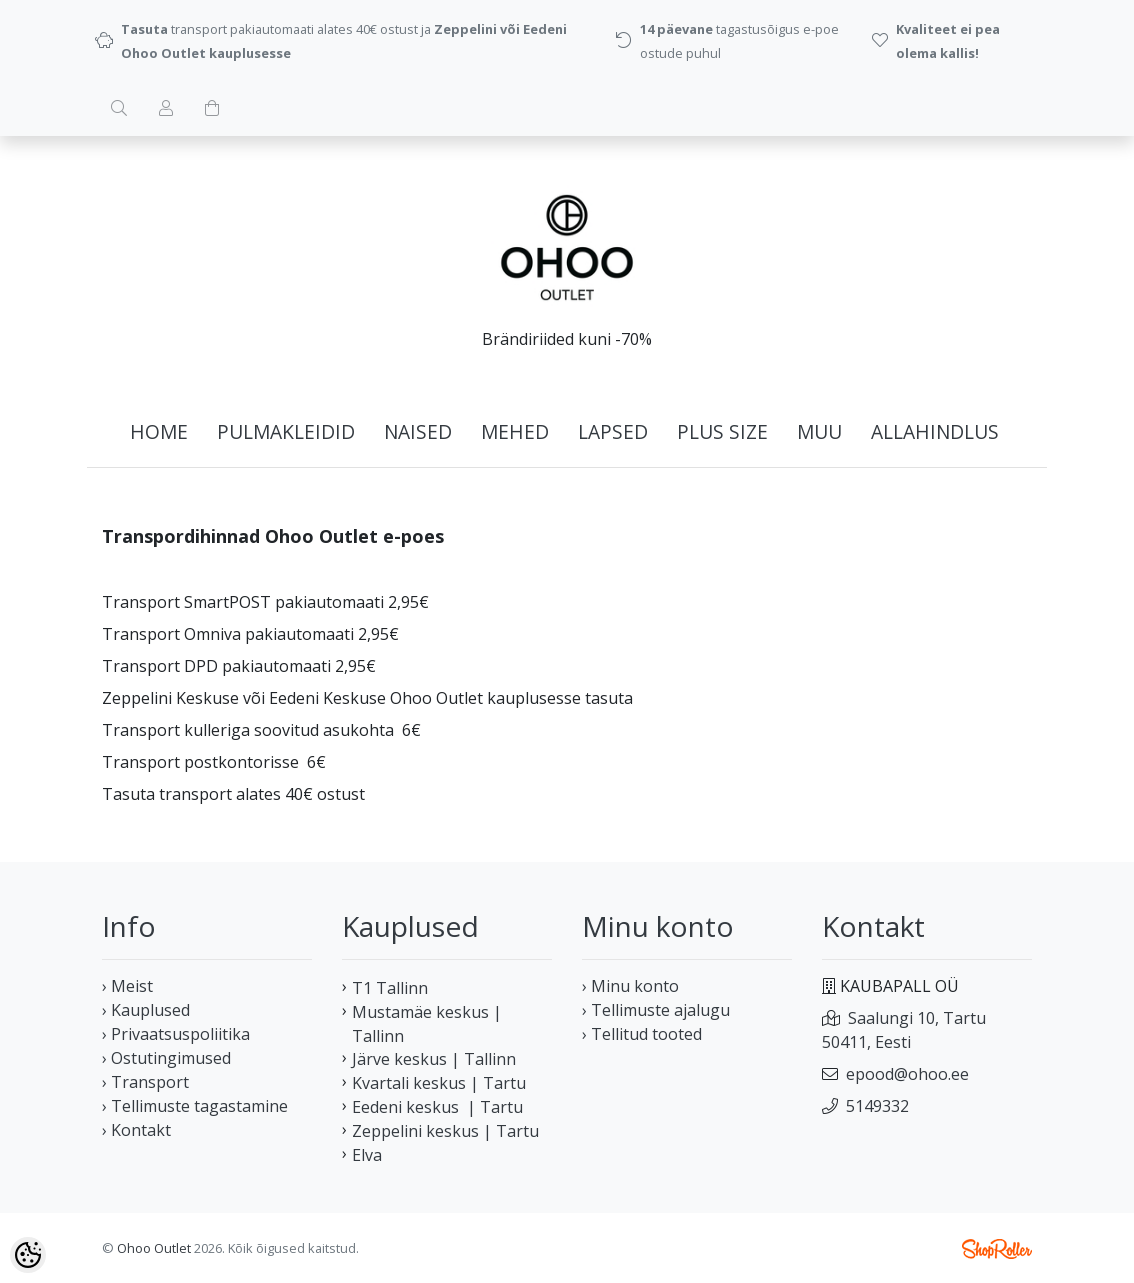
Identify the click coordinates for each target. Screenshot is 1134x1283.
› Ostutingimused (166, 1058)
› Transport (145, 1082)
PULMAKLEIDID (286, 431)
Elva (367, 1155)
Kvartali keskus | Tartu (439, 1083)
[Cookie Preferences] (28, 1255)
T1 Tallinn (390, 988)
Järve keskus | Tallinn (434, 1059)
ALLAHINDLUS (935, 431)
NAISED (418, 431)
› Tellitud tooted (642, 1034)
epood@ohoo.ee (907, 1074)
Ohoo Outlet (154, 1248)
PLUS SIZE (722, 431)
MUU (819, 431)
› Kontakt (136, 1130)
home (159, 431)
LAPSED (613, 431)
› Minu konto (630, 986)
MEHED (515, 431)
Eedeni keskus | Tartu (437, 1107)
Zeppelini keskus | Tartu (445, 1131)
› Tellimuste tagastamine (195, 1106)
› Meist (127, 986)
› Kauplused (146, 1010)
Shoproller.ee (997, 1249)
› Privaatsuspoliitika (176, 1034)
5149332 (877, 1106)
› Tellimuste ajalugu (656, 1010)
